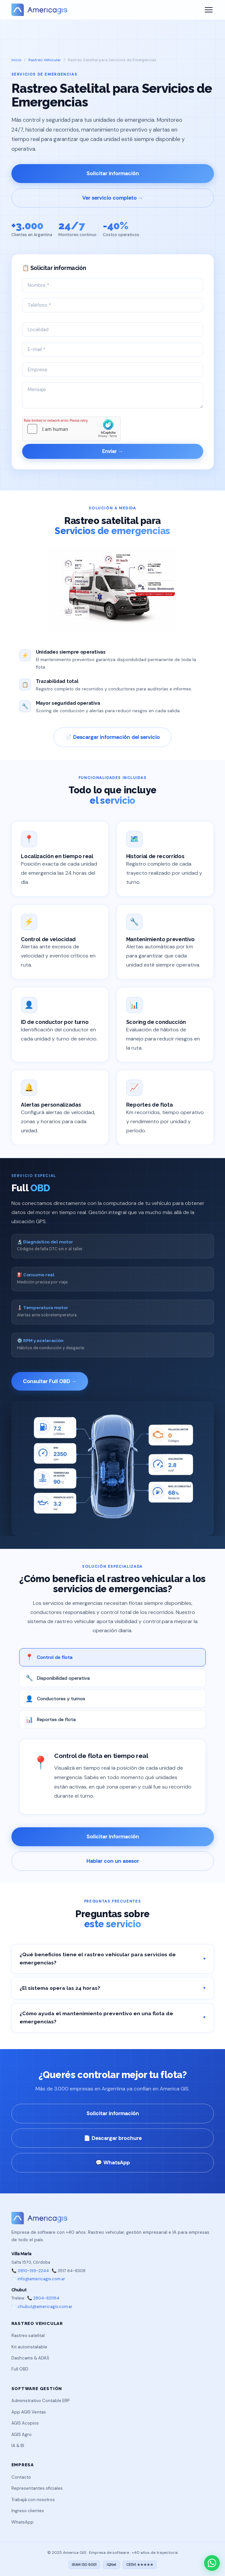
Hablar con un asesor (112, 1861)
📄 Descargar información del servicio (112, 737)
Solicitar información (112, 173)
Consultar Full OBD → (50, 1381)
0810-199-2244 (33, 2270)
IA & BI (17, 2445)
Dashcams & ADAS (30, 2358)
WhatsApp (22, 2522)
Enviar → (112, 451)
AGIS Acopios (25, 2423)
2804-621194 (46, 2298)
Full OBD (19, 2369)
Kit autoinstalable (29, 2347)
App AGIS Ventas (28, 2412)
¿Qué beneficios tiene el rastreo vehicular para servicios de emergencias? (113, 1958)
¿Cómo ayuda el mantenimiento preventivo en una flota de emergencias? (113, 2017)
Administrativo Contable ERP (40, 2400)
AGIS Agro (21, 2434)
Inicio (16, 60)
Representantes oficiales (37, 2488)
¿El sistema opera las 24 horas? (113, 1988)
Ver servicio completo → (112, 197)
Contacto (21, 2477)
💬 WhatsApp (113, 2162)
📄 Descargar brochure (113, 2138)
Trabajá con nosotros (33, 2499)
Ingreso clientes (27, 2510)
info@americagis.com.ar (41, 2279)
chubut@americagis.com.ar (45, 2306)
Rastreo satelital (28, 2335)
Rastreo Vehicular (44, 60)
